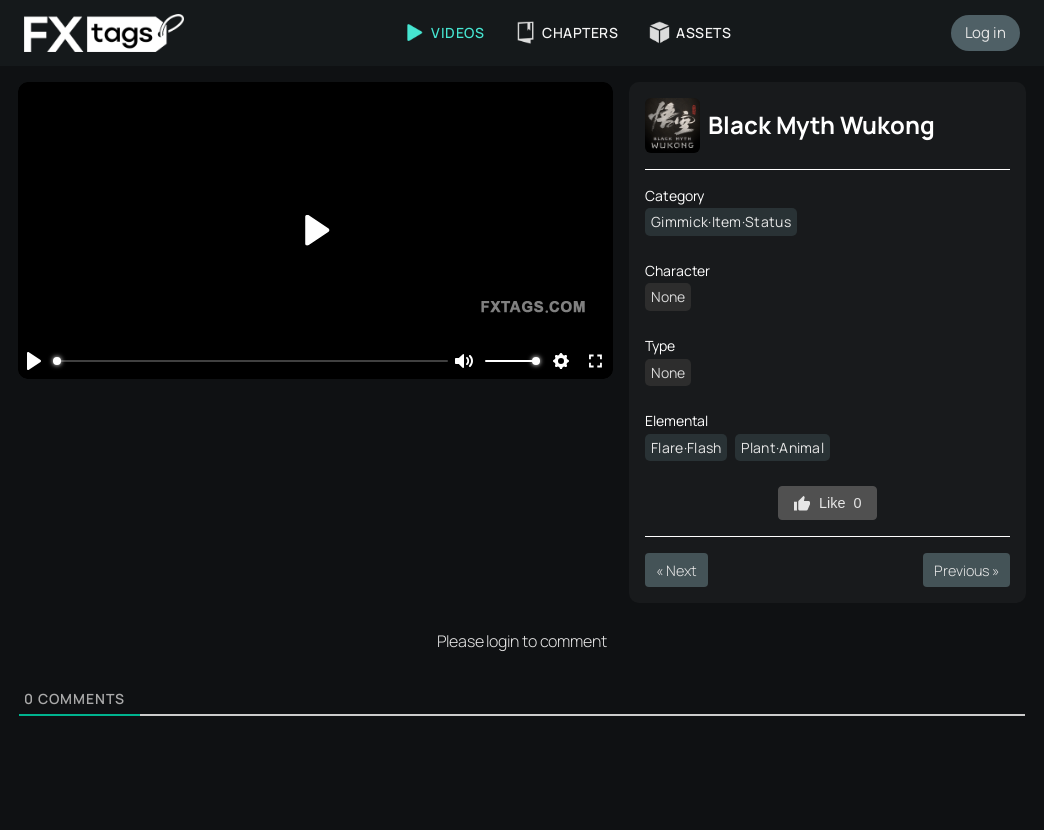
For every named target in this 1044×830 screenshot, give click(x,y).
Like (827, 504)
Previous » (966, 570)
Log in (985, 32)
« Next (676, 570)
